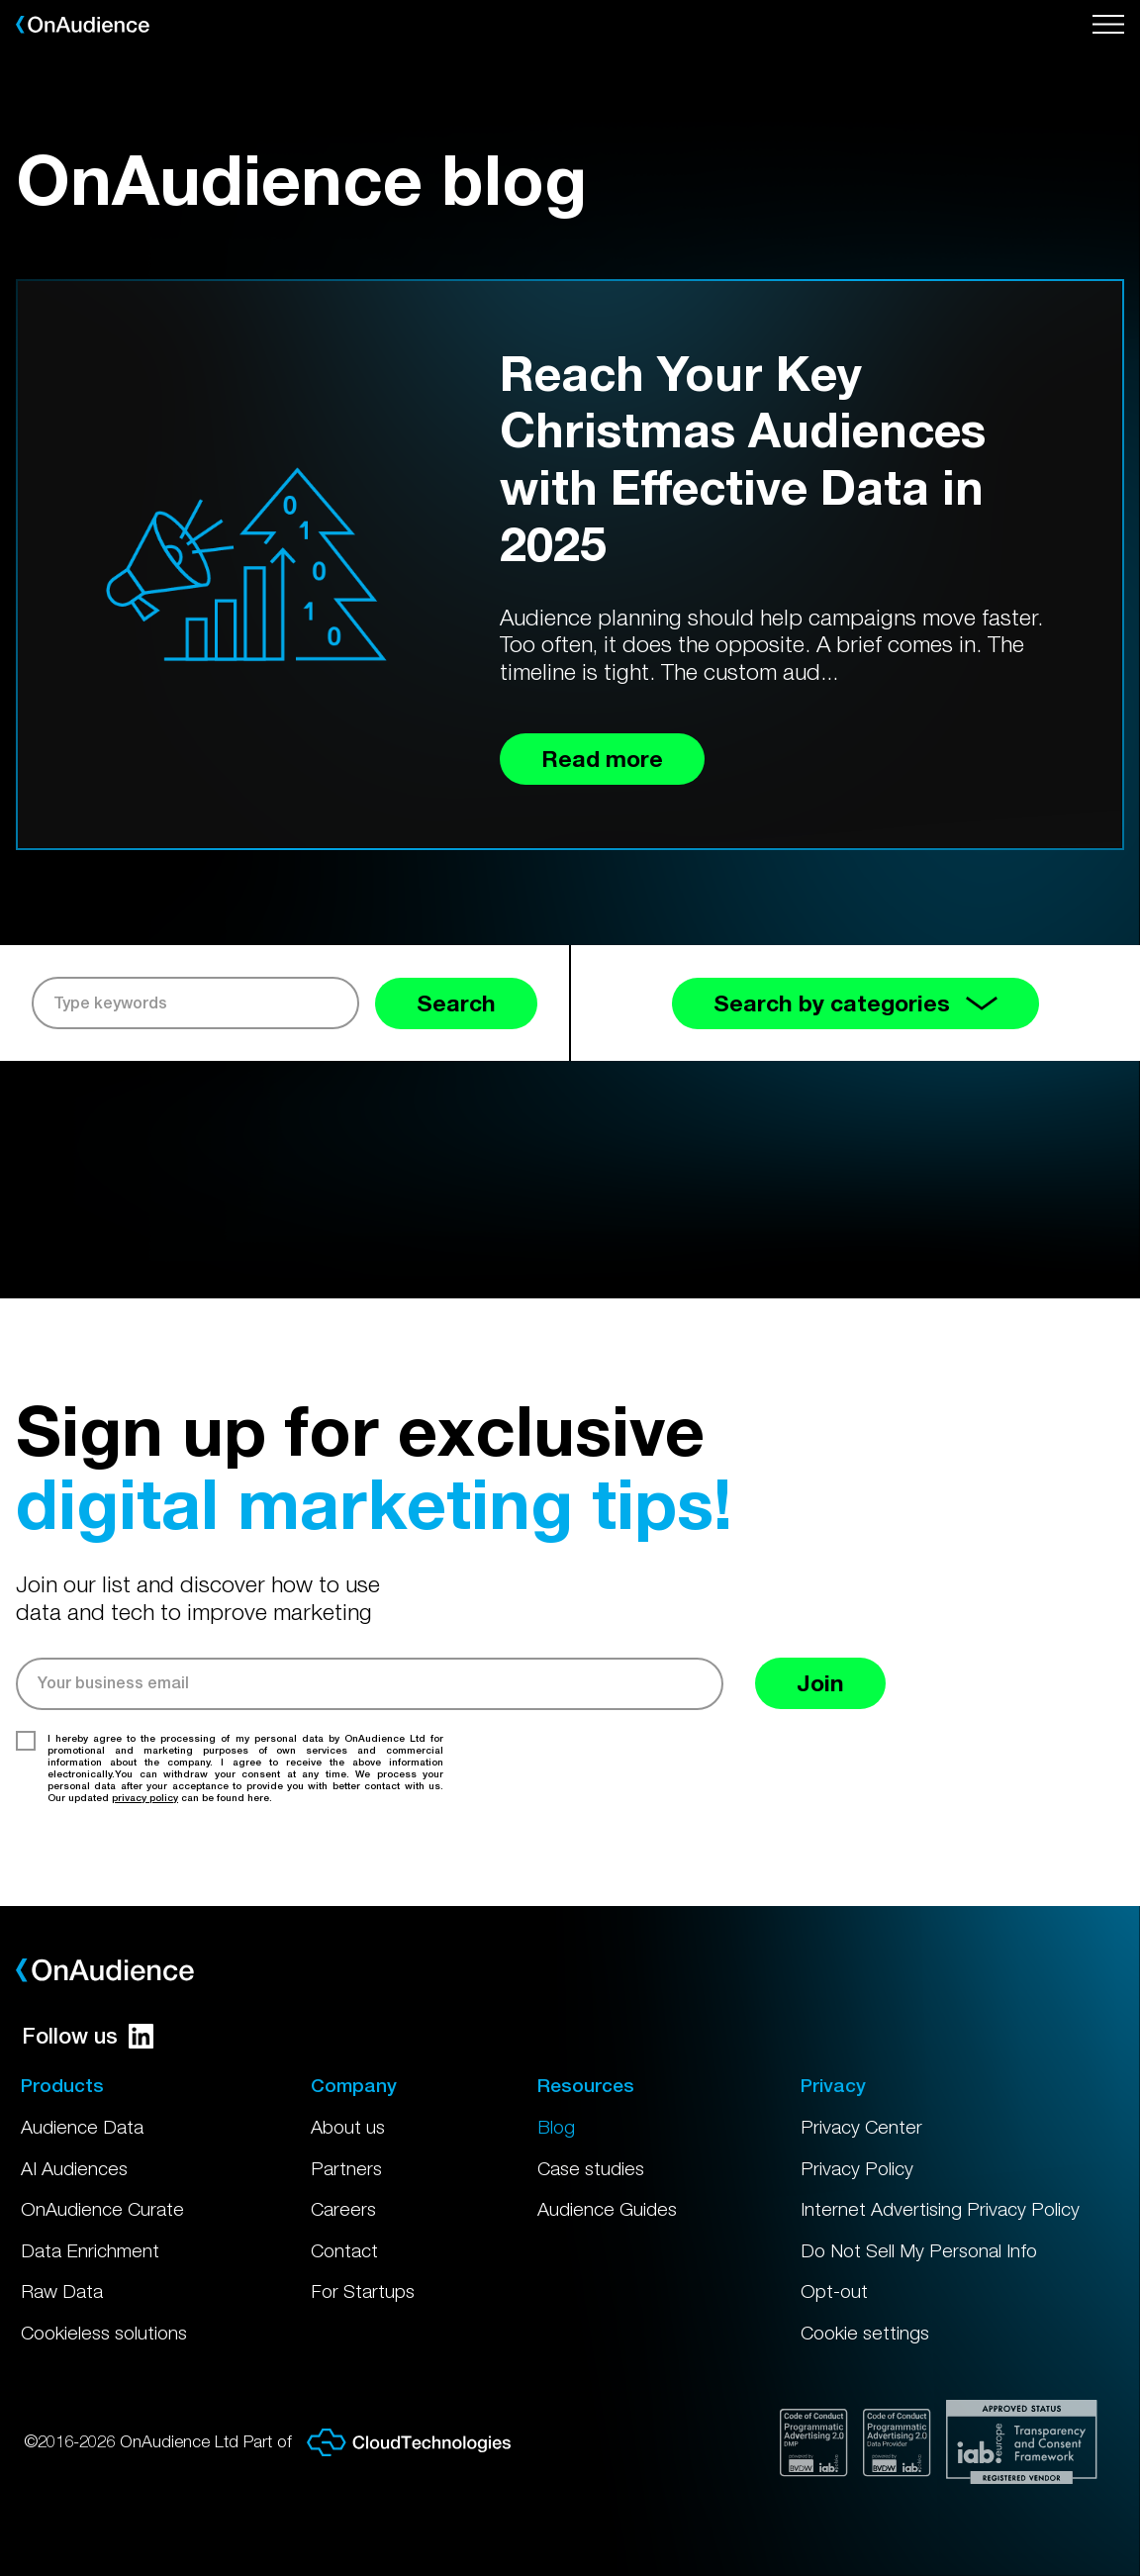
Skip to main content (0, 0)
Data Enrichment (90, 2250)
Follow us (87, 2036)
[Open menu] (1108, 25)
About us (348, 2127)
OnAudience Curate (102, 2209)
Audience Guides (607, 2209)
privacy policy (145, 1797)
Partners (346, 2168)
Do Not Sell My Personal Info (919, 2250)
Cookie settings (865, 2332)
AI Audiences (74, 2168)
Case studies (590, 2168)
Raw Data (62, 2291)
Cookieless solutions (104, 2332)
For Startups (363, 2291)
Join (820, 1683)
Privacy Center (861, 2127)
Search (456, 1003)
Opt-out (834, 2291)
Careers (343, 2209)
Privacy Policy (857, 2168)
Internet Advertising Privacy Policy (940, 2209)
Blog (556, 2127)
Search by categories (855, 1003)
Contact (344, 2250)
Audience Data (82, 2127)
